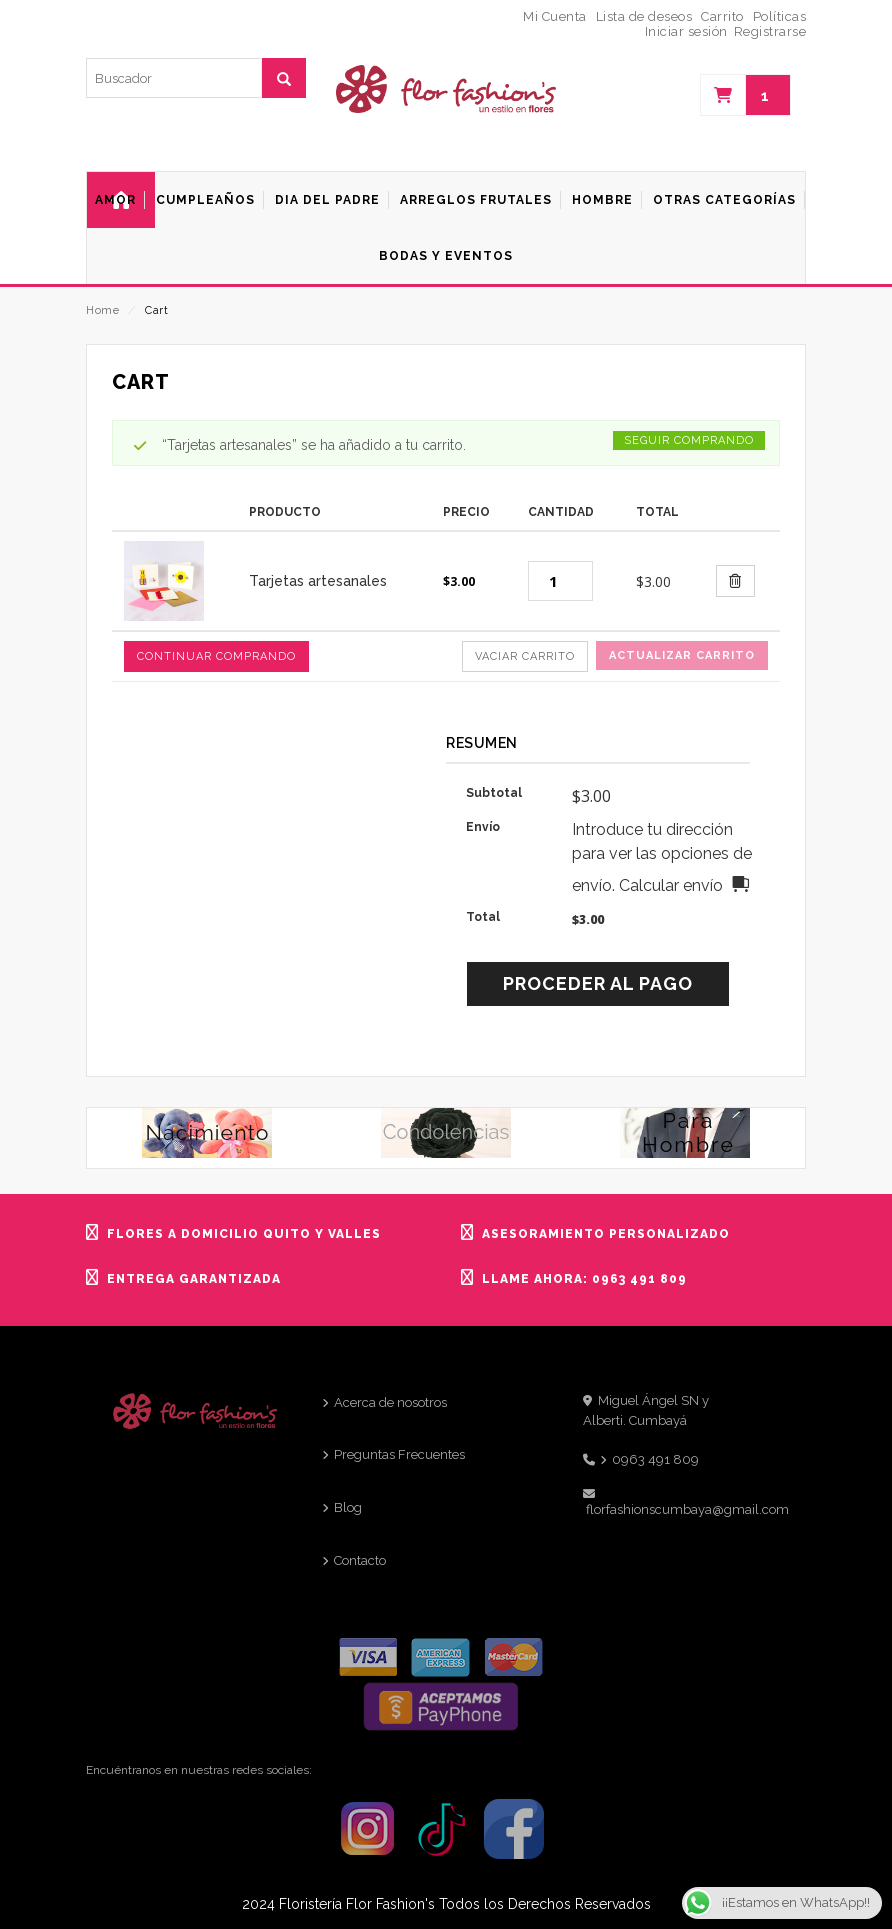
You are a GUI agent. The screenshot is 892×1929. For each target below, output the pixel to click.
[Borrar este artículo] (735, 581)
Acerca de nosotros (390, 1402)
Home (102, 310)
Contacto (360, 1560)
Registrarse (770, 31)
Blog (348, 1507)
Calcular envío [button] (671, 885)
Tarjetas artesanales (318, 581)
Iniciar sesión (686, 31)
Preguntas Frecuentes (399, 1454)
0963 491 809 (655, 1459)
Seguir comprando (689, 440)
